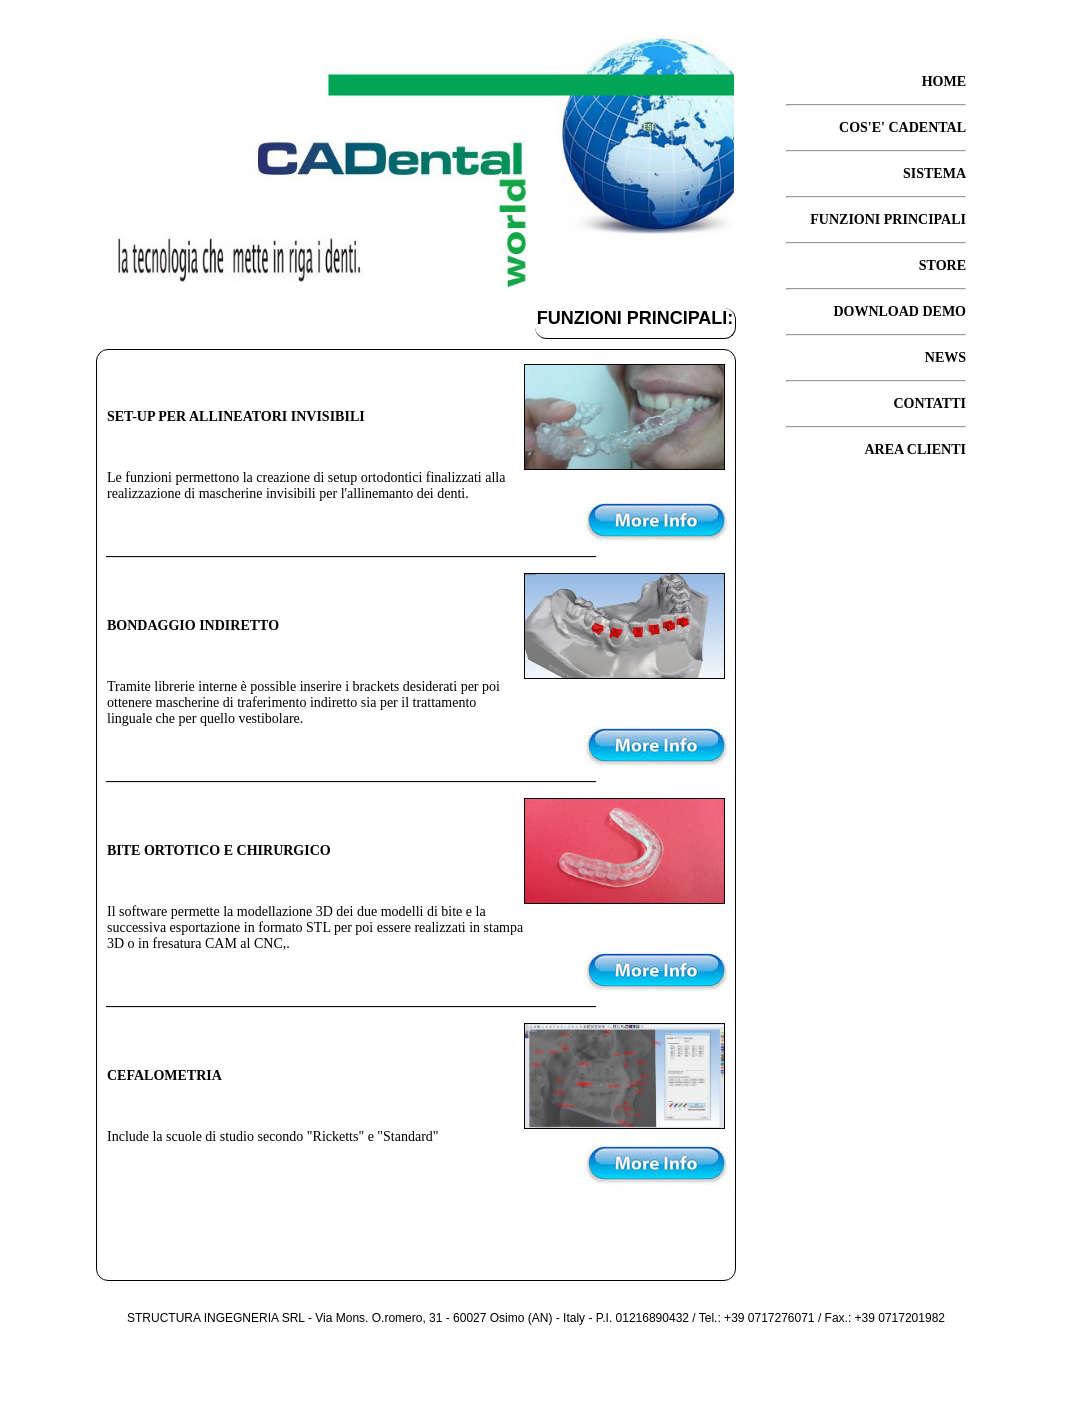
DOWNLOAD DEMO (899, 311)
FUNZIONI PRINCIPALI (888, 219)
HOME (944, 81)
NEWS (945, 357)
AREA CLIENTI (915, 449)
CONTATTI (929, 403)
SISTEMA (934, 173)
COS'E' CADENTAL (902, 127)
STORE (942, 265)
